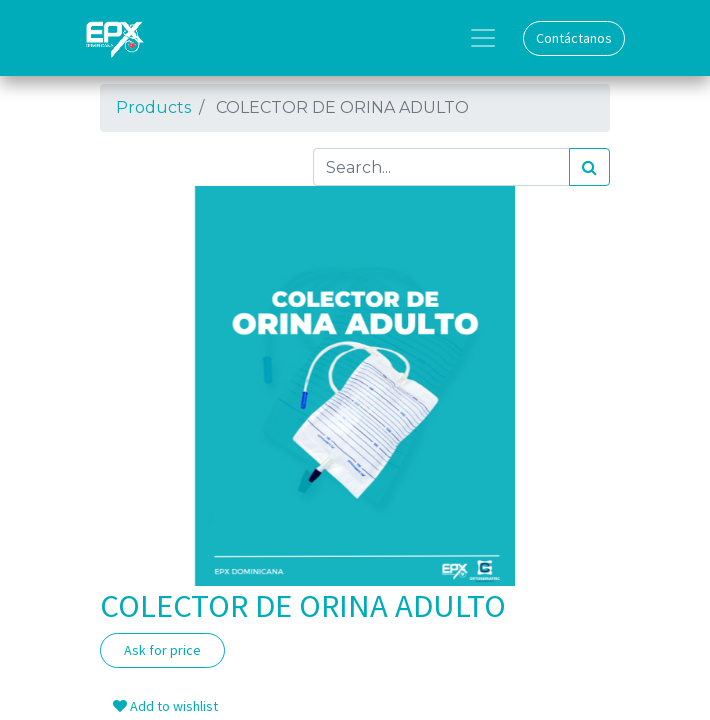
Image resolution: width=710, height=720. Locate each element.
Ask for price (162, 650)
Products (153, 107)
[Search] (589, 167)
